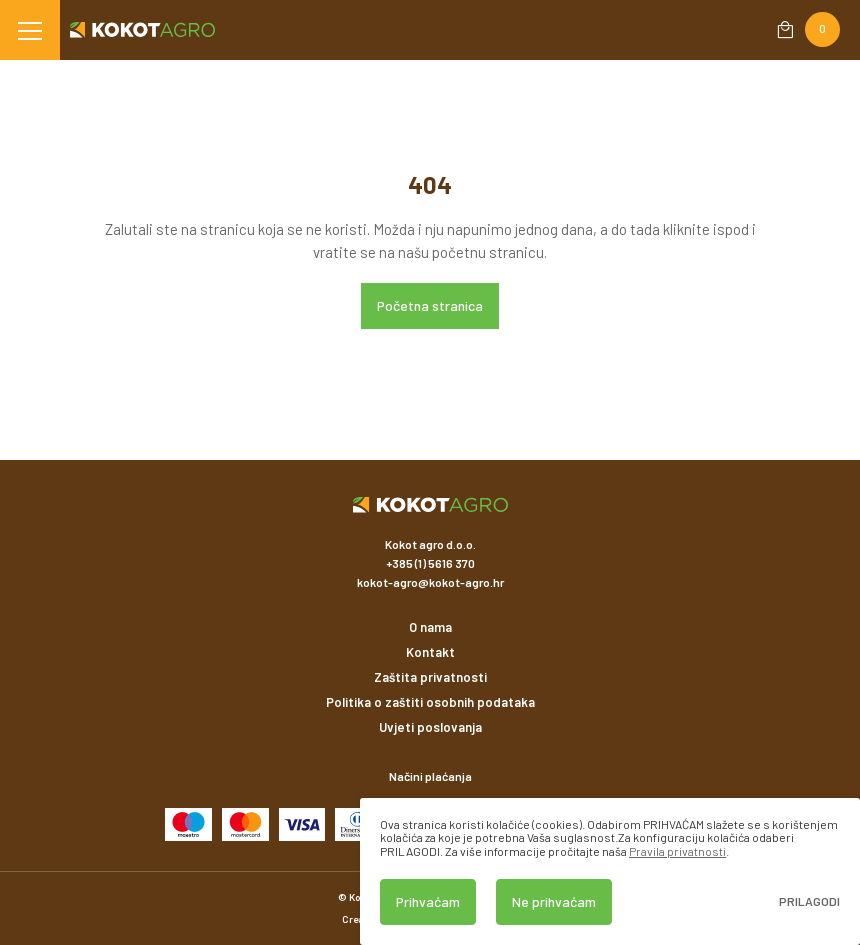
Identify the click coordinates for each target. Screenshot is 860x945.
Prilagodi (809, 901)
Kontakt (430, 652)
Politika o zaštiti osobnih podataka (430, 702)
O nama (430, 627)
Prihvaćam (428, 901)
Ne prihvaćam (554, 901)
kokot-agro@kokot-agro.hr (430, 582)
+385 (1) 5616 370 (430, 563)
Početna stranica (430, 305)
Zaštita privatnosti (430, 677)
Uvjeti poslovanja (430, 727)
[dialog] (610, 871)
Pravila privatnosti (677, 851)
